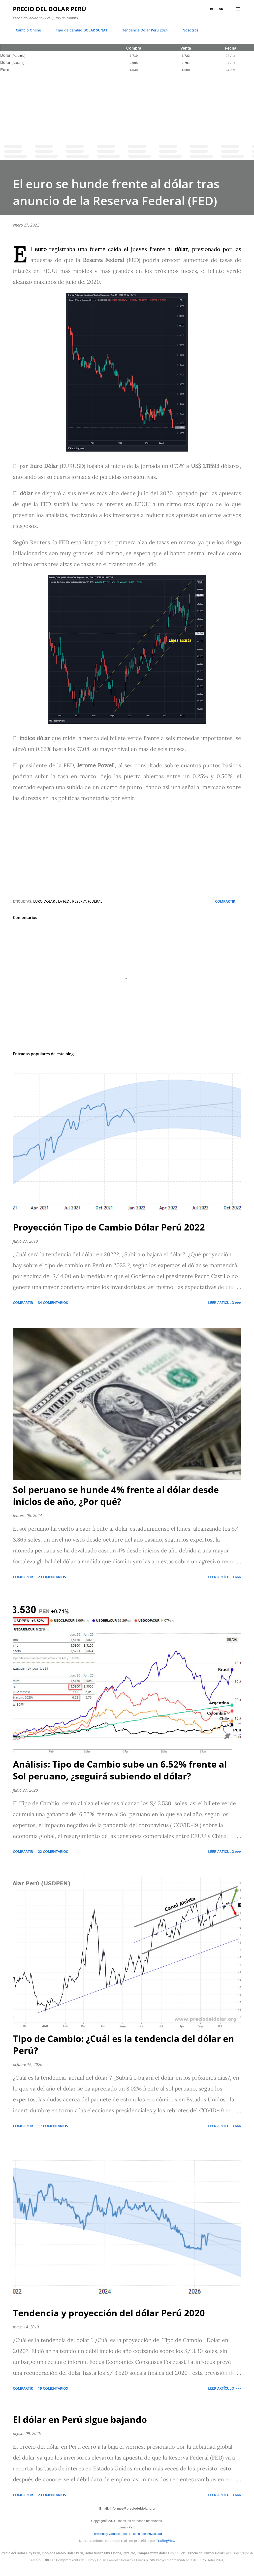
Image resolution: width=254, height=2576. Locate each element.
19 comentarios (53, 2388)
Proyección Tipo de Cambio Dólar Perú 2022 (109, 1227)
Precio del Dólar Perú (49, 9)
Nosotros (187, 30)
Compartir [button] (225, 901)
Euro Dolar (44, 901)
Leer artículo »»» (224, 1302)
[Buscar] (216, 9)
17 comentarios (53, 2125)
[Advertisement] (127, 107)
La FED (64, 901)
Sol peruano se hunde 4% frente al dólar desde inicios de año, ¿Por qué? (116, 1496)
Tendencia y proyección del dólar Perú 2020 (109, 2313)
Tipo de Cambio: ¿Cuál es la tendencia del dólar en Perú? (123, 2044)
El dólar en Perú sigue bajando (80, 2419)
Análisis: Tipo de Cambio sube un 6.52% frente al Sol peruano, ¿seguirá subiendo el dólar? (120, 1770)
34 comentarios (53, 1302)
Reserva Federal (87, 901)
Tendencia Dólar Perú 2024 (142, 30)
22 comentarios (53, 1851)
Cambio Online (25, 30)
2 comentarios (52, 1576)
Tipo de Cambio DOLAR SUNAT (78, 30)
